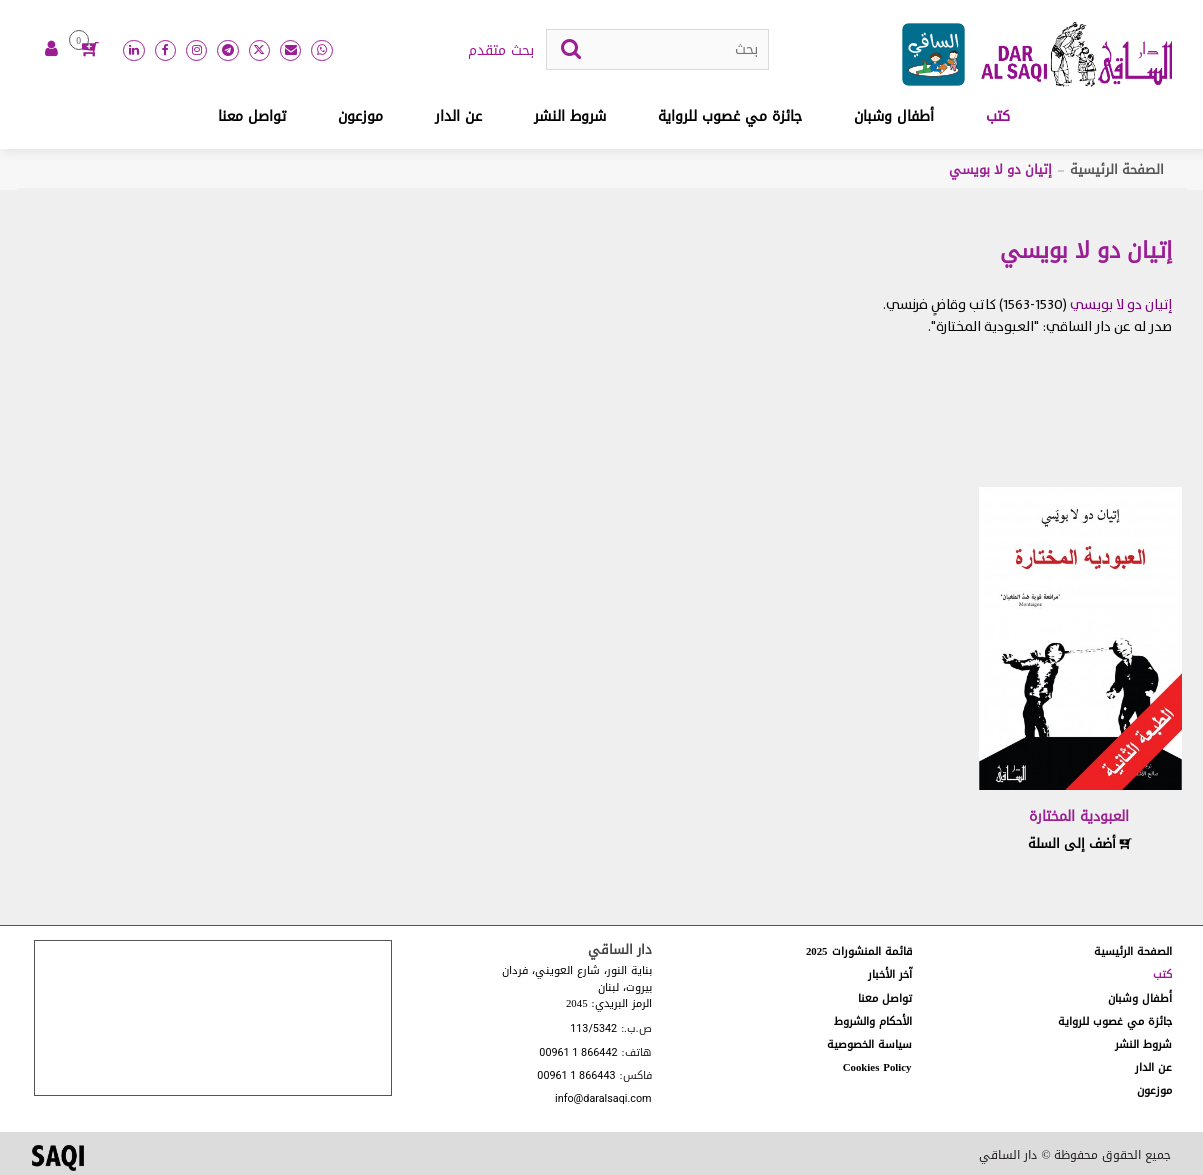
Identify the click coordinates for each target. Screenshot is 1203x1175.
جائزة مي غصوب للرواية (730, 116)
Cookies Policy (877, 1067)
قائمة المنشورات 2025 (859, 951)
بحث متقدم (501, 51)
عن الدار (458, 116)
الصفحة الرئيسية (1117, 169)
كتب (998, 116)
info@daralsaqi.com (603, 1099)
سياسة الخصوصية (869, 1044)
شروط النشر (570, 116)
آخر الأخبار (890, 974)
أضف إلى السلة (1080, 843)
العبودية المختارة (1079, 816)
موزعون (360, 116)
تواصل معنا (252, 116)
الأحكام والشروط (873, 1021)
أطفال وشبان (894, 116)
